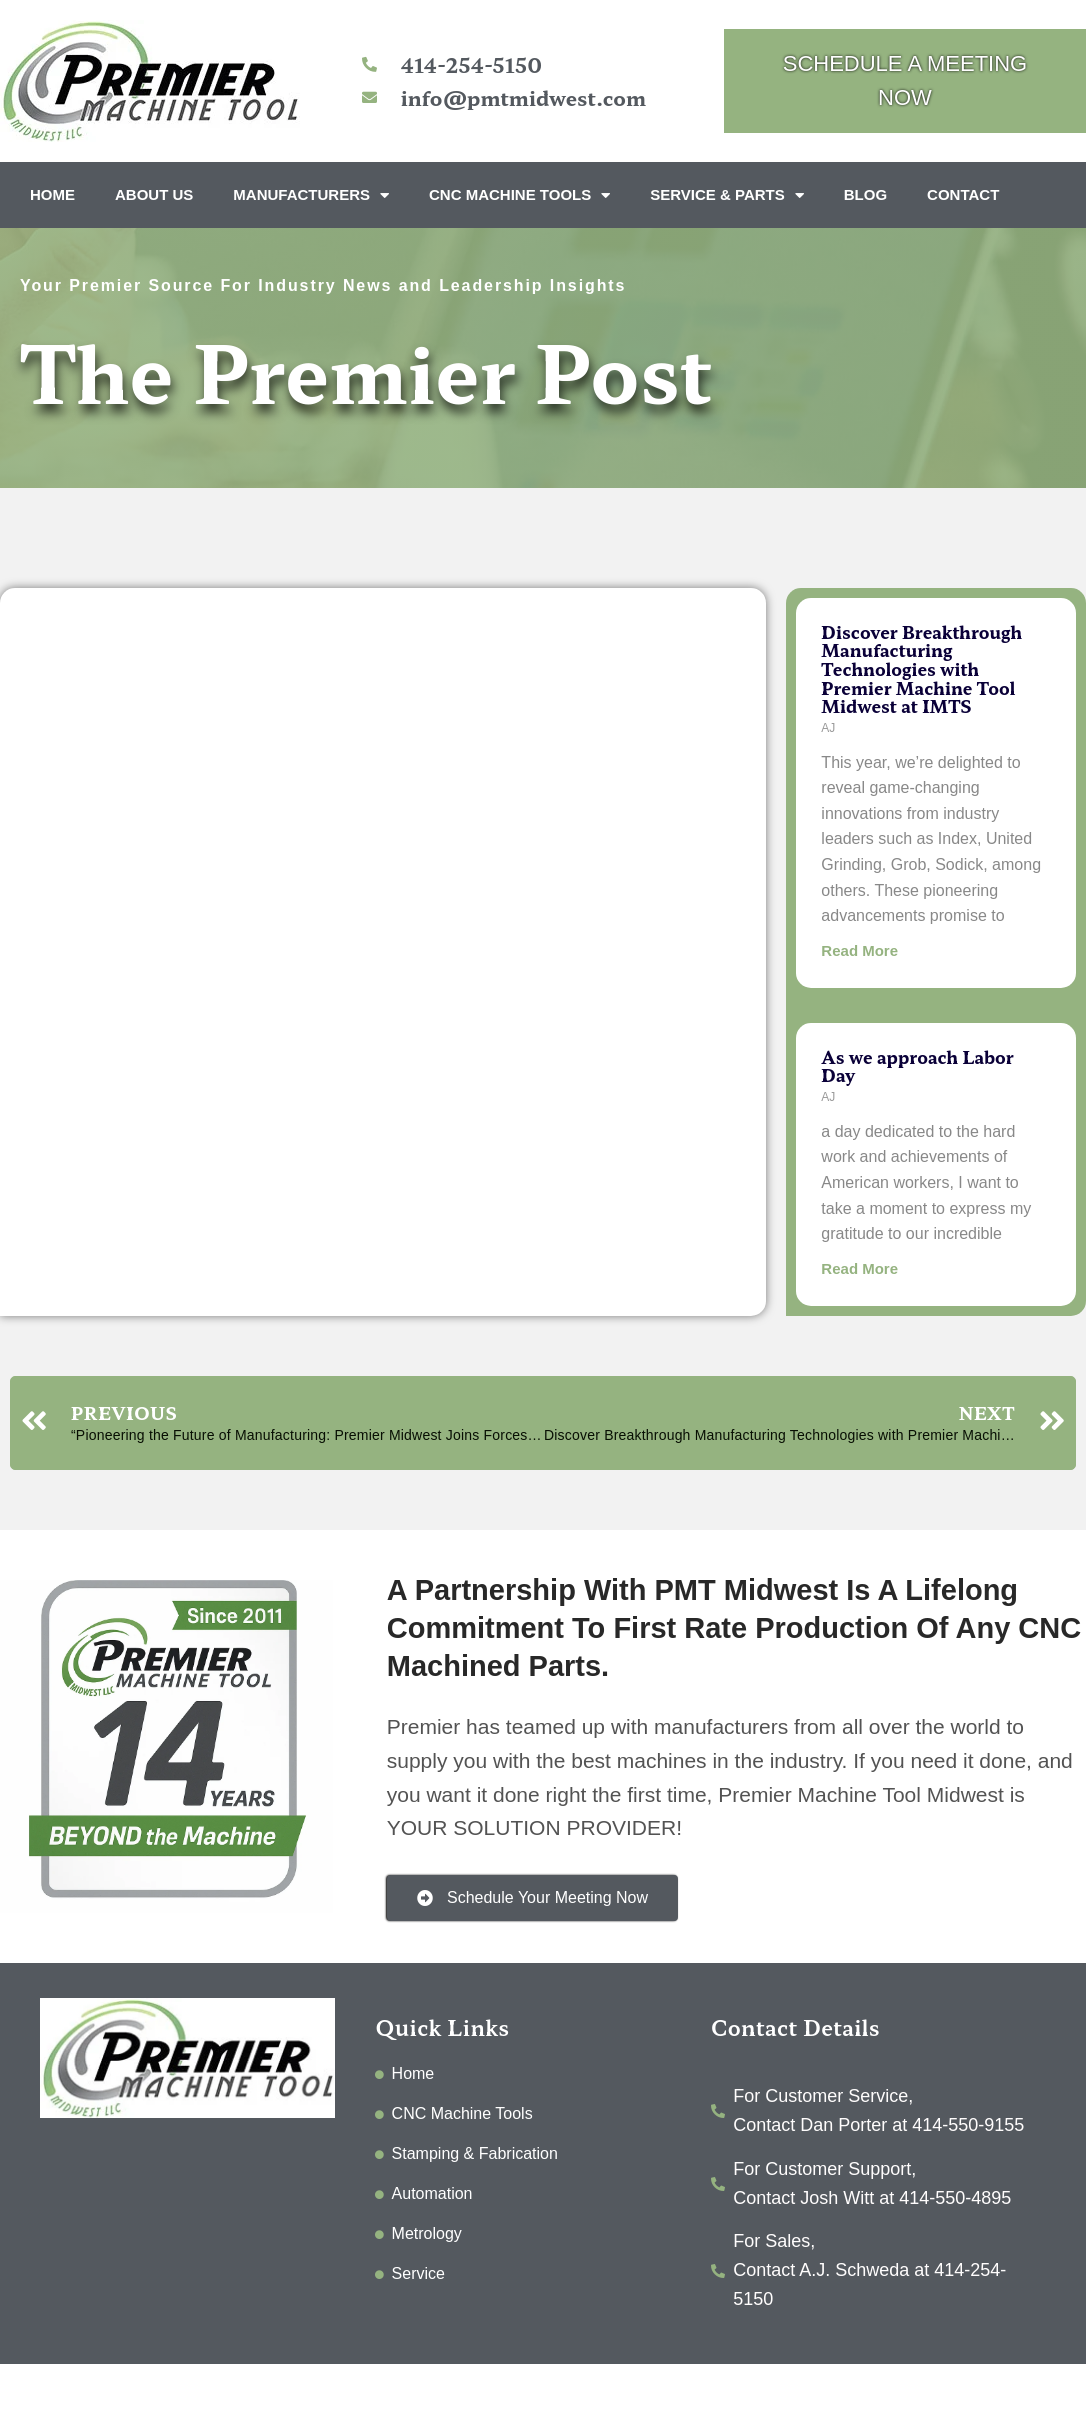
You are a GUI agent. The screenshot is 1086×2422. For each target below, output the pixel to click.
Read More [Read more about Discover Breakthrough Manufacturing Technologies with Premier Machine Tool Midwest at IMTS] (859, 950)
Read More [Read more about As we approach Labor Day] (859, 1268)
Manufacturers (311, 195)
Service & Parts (726, 195)
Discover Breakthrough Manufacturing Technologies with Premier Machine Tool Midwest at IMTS (921, 669)
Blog (865, 194)
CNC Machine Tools (519, 195)
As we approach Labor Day (917, 1066)
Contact (963, 194)
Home (52, 194)
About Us (154, 194)
